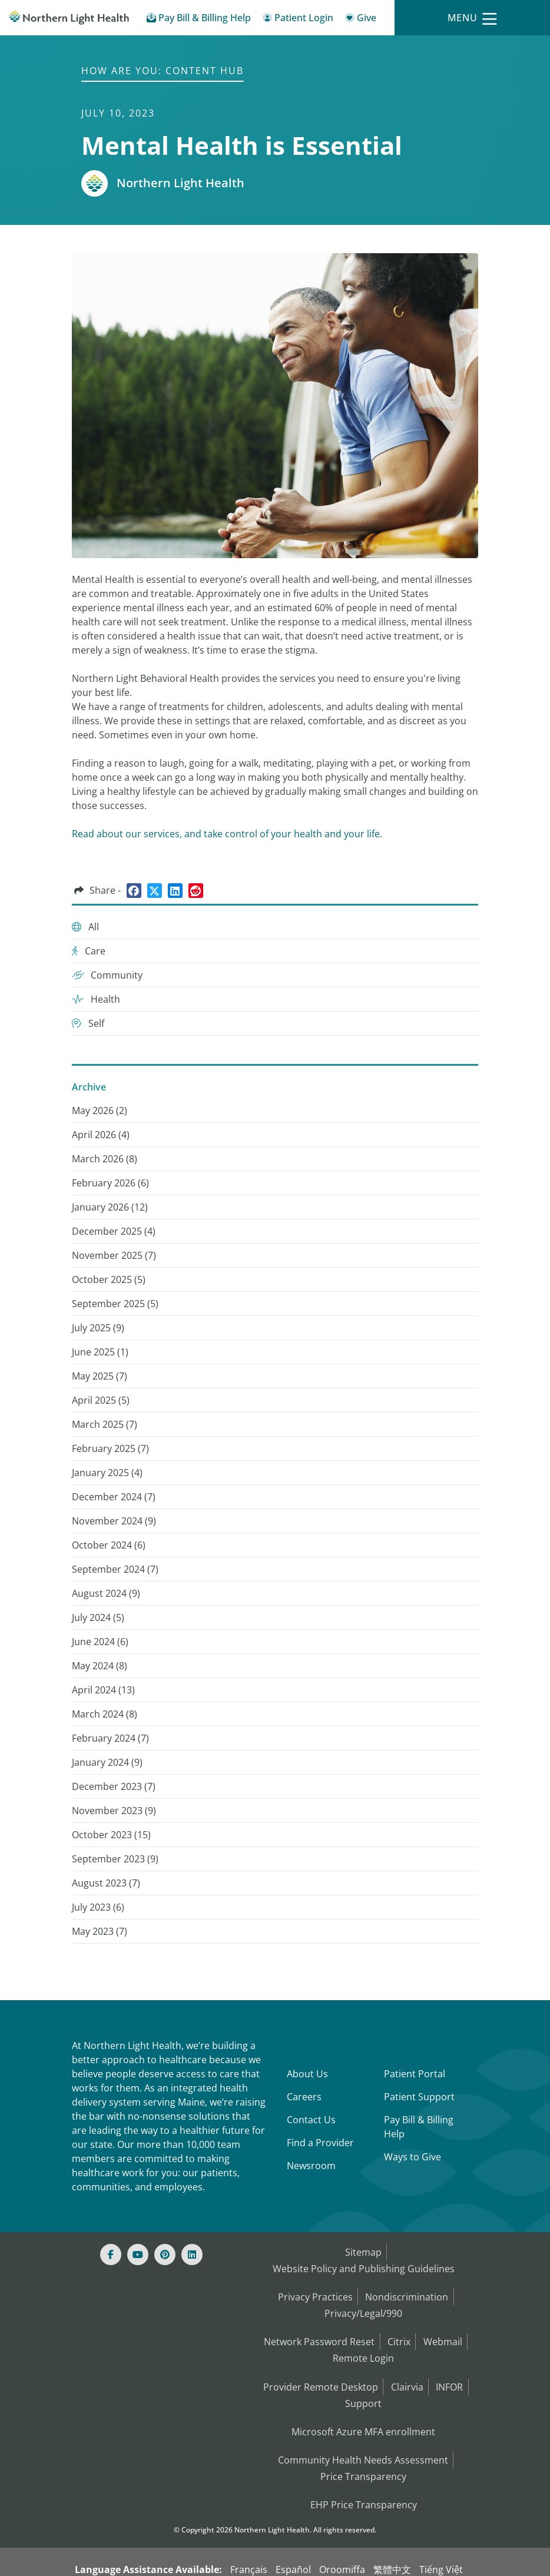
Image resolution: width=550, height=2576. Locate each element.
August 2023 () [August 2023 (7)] (106, 1883)
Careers (304, 2096)
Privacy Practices (313, 2291)
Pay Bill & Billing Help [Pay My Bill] (418, 2126)
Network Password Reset (316, 2331)
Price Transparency (363, 2451)
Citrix (398, 2331)
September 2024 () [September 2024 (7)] (115, 1569)
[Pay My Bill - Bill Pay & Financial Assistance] (199, 19)
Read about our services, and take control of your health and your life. (227, 833)
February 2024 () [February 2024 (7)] (110, 1738)
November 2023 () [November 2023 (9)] (114, 1810)
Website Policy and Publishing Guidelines (364, 2265)
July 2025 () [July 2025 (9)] (98, 1327)
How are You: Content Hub (162, 70)
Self (88, 1023)
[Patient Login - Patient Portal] (298, 19)
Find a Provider (320, 2142)
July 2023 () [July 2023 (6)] (98, 1907)
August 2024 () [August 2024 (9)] (106, 1593)
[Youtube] (137, 2254)
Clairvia (406, 2371)
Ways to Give (412, 2156)
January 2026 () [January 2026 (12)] (110, 1207)
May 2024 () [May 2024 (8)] (99, 1665)
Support (363, 2385)
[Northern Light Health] (69, 18)
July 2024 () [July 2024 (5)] (98, 1617)
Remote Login (363, 2345)
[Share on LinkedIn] (175, 890)
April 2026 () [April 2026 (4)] (101, 1134)
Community (107, 975)
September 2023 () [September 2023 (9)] (115, 1858)
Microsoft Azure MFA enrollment (363, 2411)
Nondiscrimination (407, 2291)
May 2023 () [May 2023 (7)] (99, 1931)
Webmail (445, 2331)
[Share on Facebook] (134, 890)
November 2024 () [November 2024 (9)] (114, 1520)
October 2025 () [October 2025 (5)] (108, 1279)
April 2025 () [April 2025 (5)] (101, 1400)
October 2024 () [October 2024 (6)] (108, 1545)
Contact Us (311, 2119)
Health (96, 999)
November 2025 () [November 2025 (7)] (114, 1255)
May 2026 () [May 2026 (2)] (99, 1110)
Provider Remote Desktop (317, 2371)
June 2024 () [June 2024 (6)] (100, 1641)
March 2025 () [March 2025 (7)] (104, 1424)
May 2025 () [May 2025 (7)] (99, 1376)
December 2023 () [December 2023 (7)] (113, 1786)
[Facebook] (110, 2254)
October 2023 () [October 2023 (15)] (111, 1834)
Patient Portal (414, 2073)
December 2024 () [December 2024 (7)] (113, 1496)
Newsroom (311, 2165)
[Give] (360, 19)
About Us (307, 2073)
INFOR (451, 2371)
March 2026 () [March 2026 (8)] (104, 1158)
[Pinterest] (164, 2254)
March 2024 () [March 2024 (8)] (104, 1714)
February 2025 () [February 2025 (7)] (110, 1448)
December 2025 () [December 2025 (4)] (113, 1231)
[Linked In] (192, 2254)
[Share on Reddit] (195, 890)
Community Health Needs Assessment (363, 2437)
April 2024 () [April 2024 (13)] (103, 1689)
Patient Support (419, 2096)
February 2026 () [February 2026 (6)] (110, 1182)
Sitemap (362, 2251)
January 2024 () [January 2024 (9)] (107, 1762)
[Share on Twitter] (154, 890)
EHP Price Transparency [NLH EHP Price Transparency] (363, 2477)
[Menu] (472, 17)
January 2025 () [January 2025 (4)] (107, 1472)
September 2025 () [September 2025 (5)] (115, 1303)
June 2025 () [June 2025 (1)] (100, 1351)
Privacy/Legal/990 (363, 2305)
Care (88, 950)
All (85, 926)
